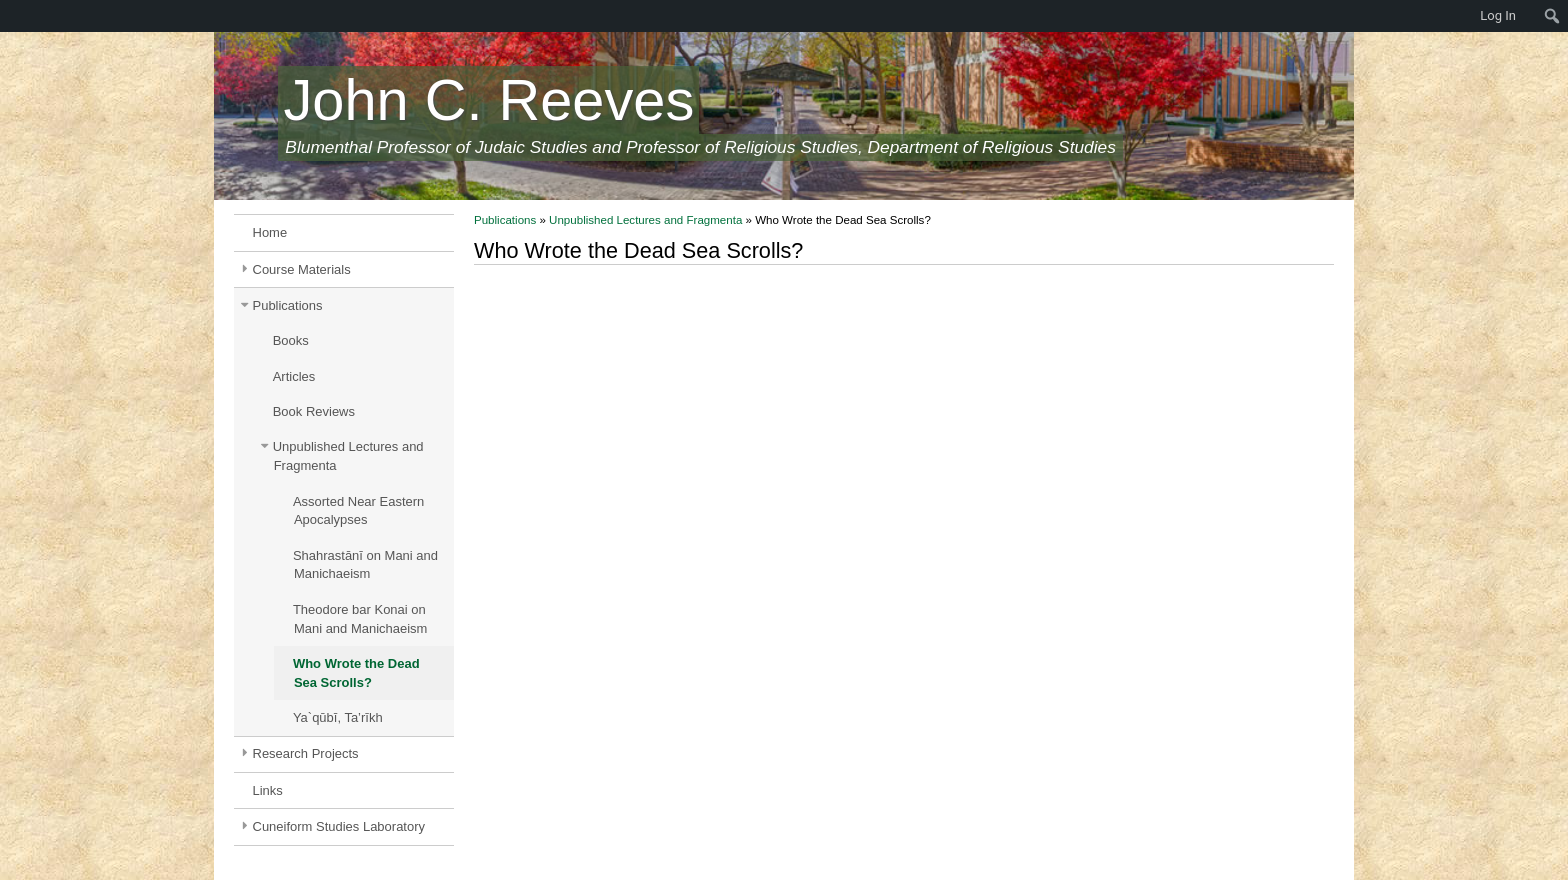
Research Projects (306, 753)
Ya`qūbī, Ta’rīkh (338, 717)
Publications (288, 305)
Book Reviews (314, 411)
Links (268, 790)
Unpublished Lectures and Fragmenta (348, 456)
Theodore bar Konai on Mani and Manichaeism (360, 619)
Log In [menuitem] (1498, 15)
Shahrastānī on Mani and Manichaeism (365, 565)
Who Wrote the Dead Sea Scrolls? (356, 673)
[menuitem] (10, 16)
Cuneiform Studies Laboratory (339, 826)
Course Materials (302, 269)
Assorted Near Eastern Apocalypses (358, 511)
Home (270, 232)
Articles (294, 376)
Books (291, 340)
